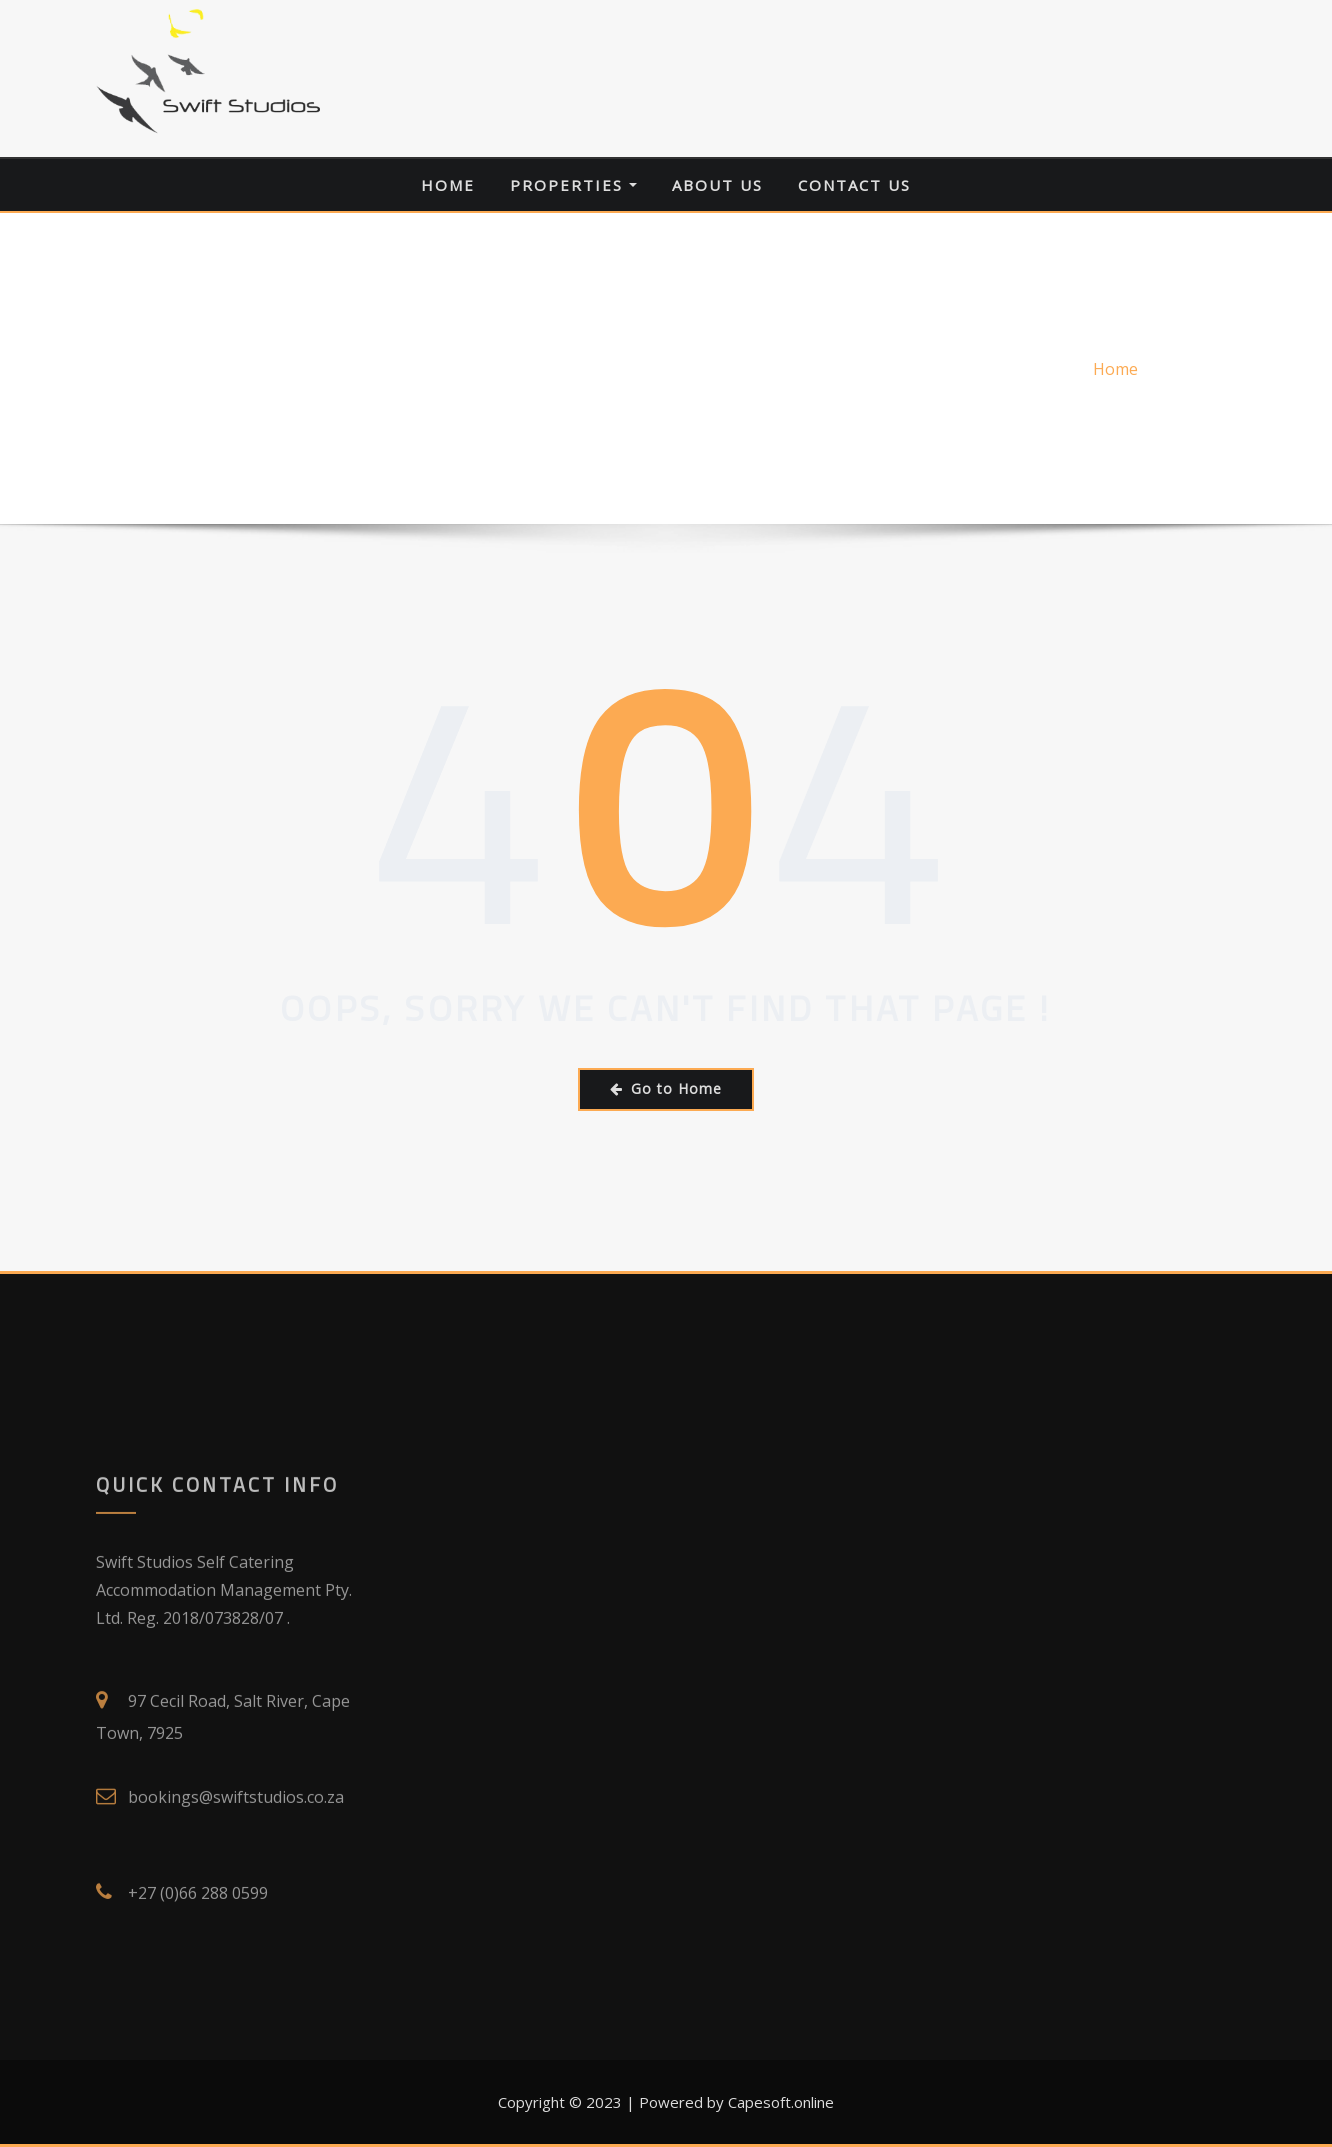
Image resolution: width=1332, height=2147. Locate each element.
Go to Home (666, 1088)
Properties (573, 185)
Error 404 (1200, 369)
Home (448, 185)
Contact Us (854, 185)
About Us (717, 185)
